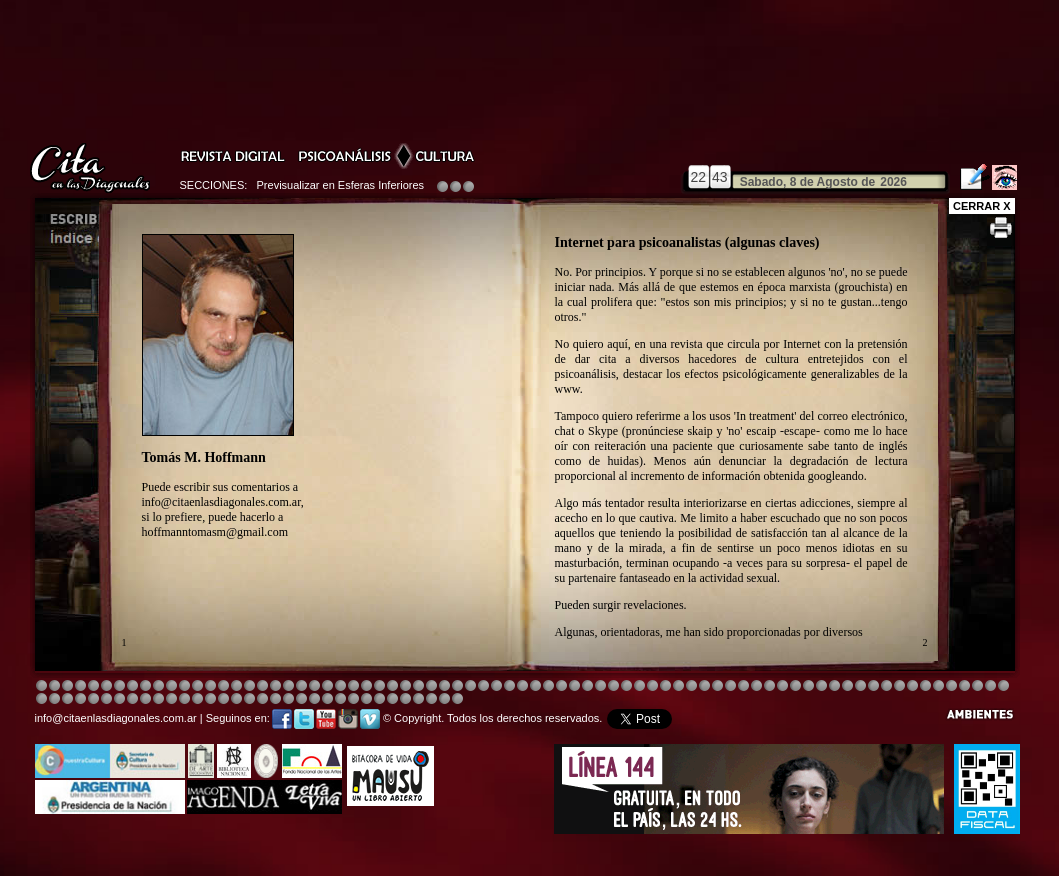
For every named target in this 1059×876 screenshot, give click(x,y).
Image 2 (54, 686)
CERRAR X (981, 206)
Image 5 (743, 686)
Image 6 (873, 686)
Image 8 (522, 686)
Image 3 (67, 686)
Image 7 (886, 686)
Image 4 (80, 686)
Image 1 (41, 686)
